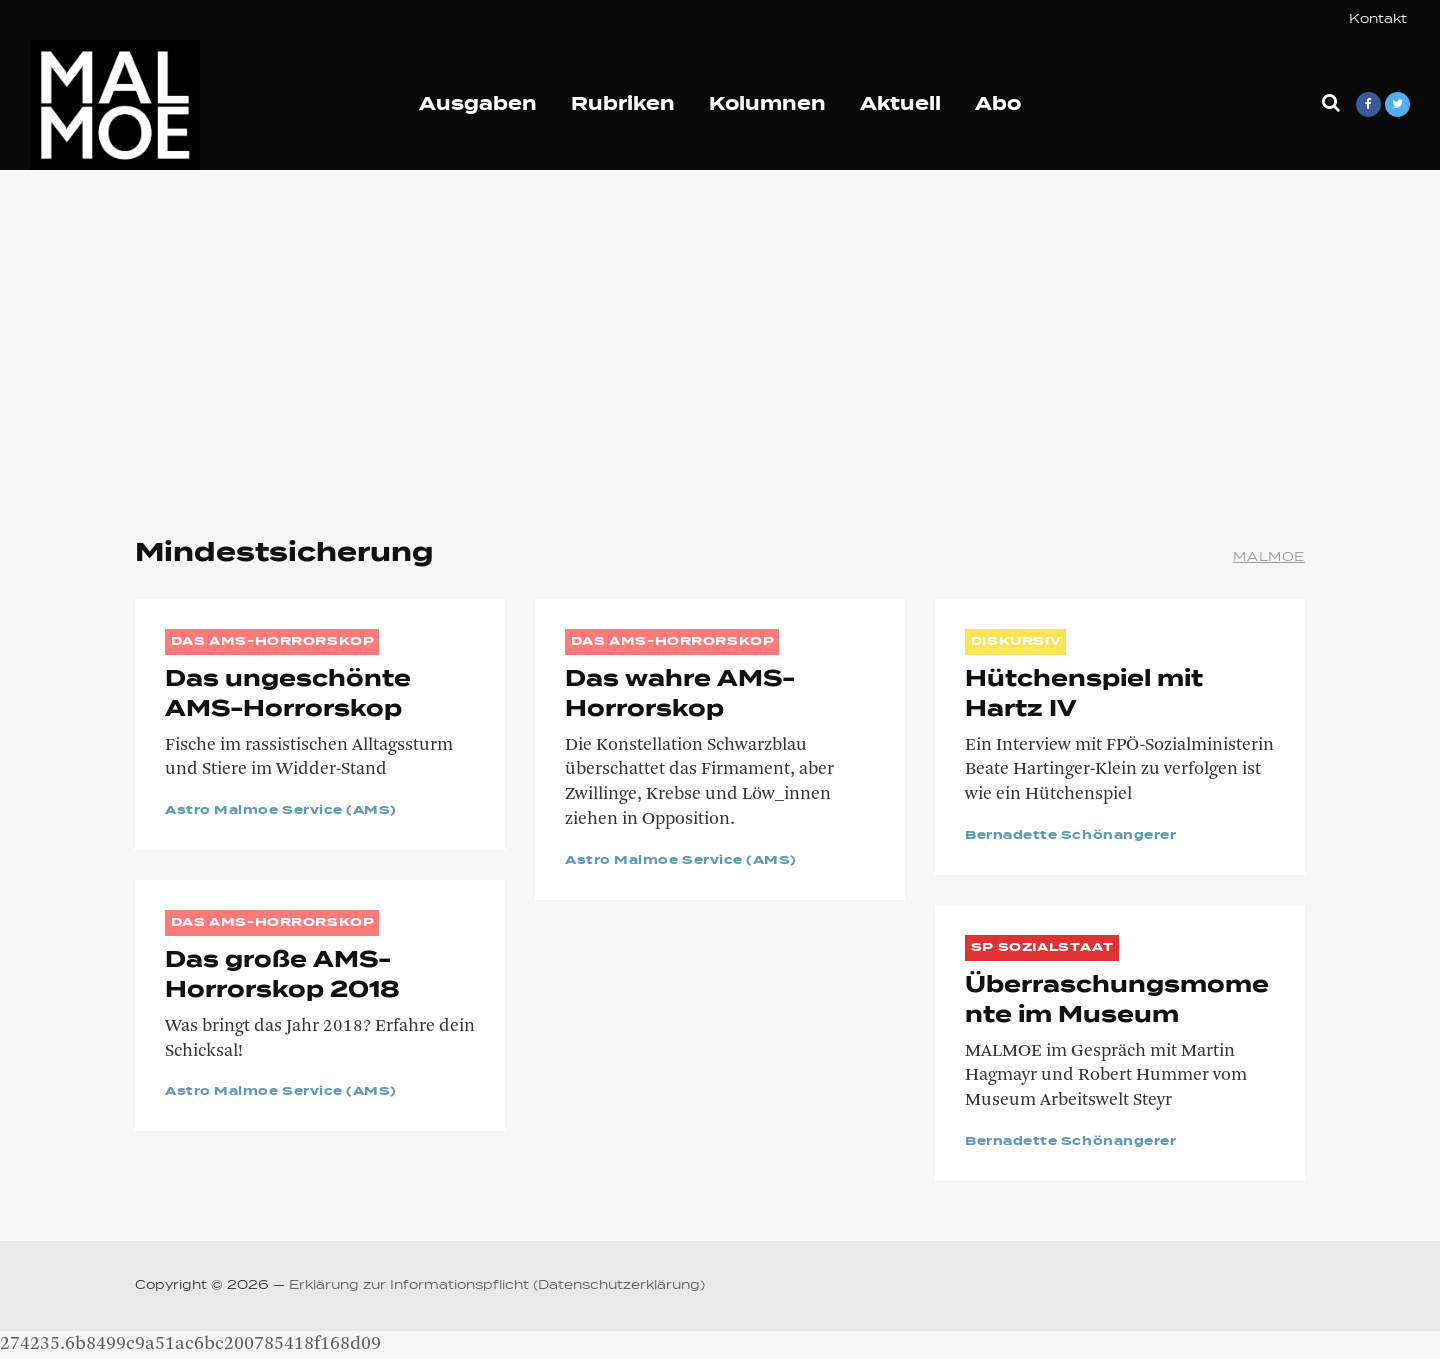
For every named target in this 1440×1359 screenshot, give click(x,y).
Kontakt (1378, 20)
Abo (998, 105)
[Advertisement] (720, 340)
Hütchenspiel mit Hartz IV (1084, 695)
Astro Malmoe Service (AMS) (281, 811)
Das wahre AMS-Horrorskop (680, 695)
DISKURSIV (1016, 642)
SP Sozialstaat (1042, 948)
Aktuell (900, 105)
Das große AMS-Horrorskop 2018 (282, 976)
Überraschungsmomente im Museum (1117, 1001)
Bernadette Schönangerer (1070, 836)
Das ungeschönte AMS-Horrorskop (288, 695)
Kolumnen (767, 105)
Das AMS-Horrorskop (273, 642)
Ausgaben (478, 105)
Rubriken (623, 105)
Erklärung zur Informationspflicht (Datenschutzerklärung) (497, 1286)
